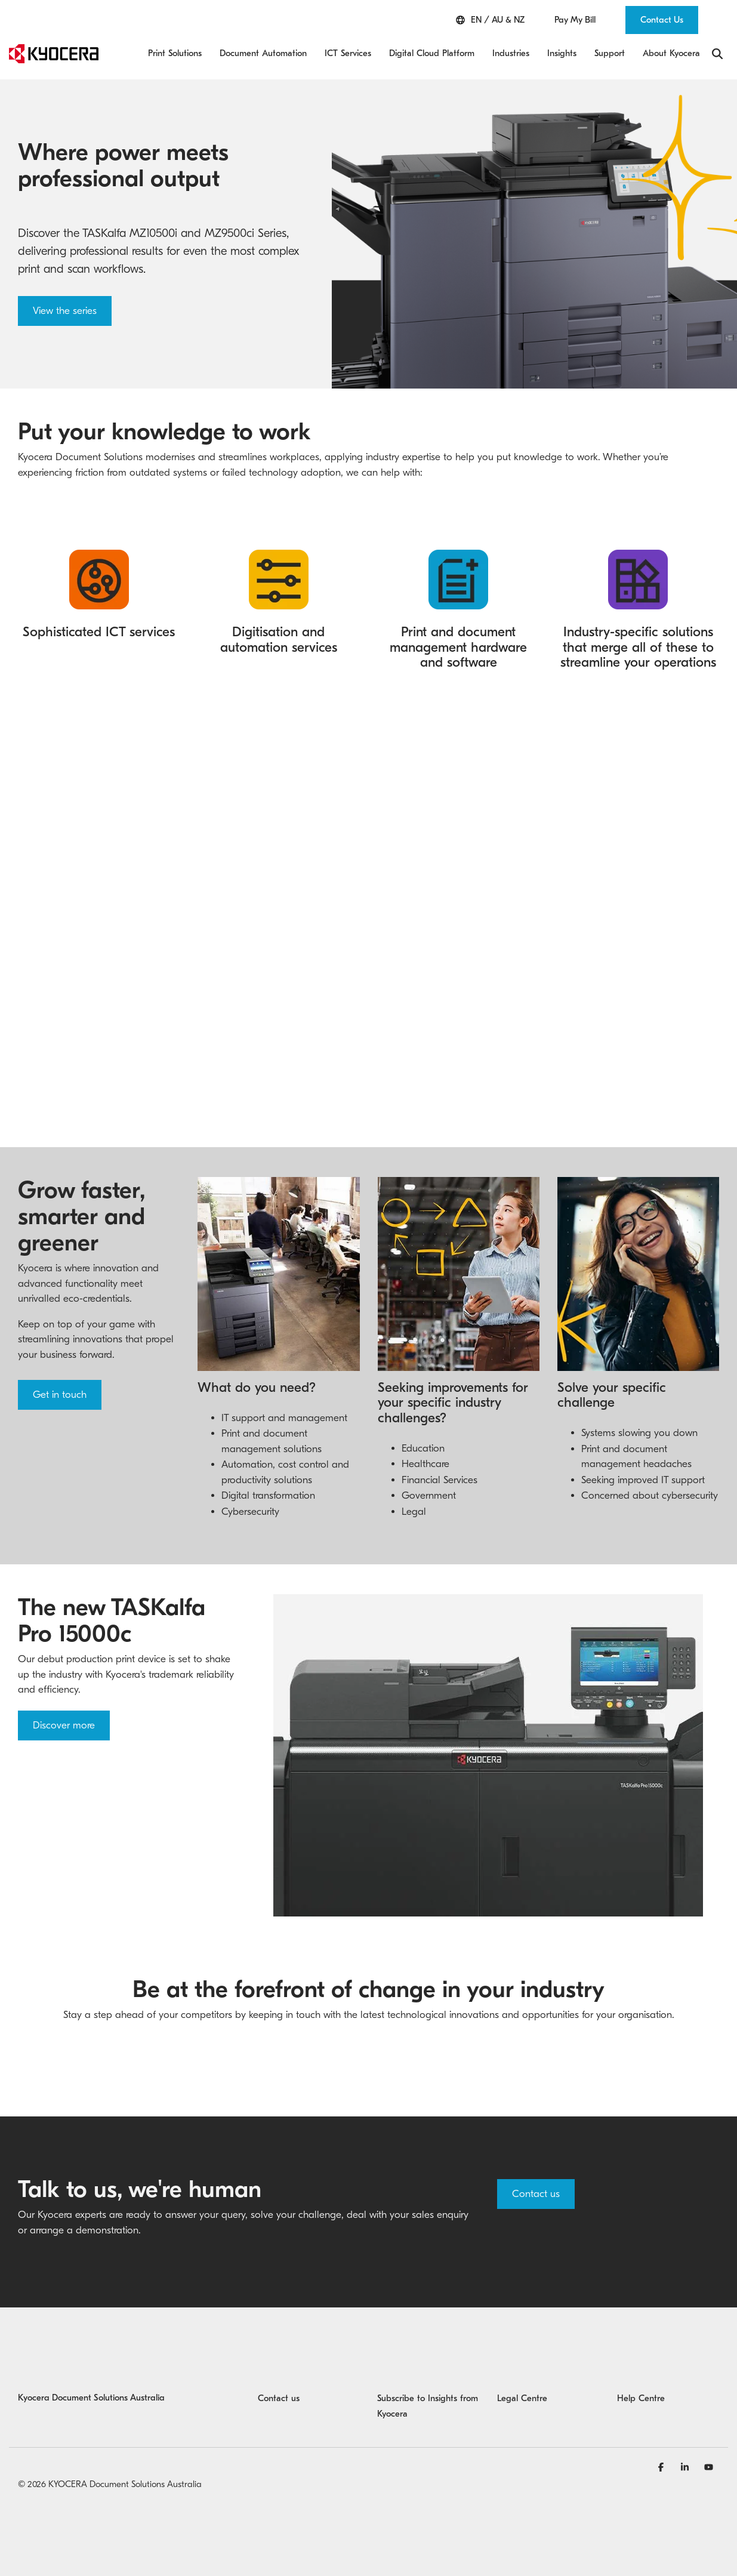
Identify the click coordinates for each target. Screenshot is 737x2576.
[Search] (717, 53)
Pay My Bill (575, 20)
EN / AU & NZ (490, 20)
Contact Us (661, 19)
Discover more (64, 1725)
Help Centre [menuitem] (641, 2398)
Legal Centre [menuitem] (522, 2398)
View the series (65, 310)
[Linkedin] (686, 2467)
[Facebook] (662, 2467)
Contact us (536, 2193)
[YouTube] (708, 2467)
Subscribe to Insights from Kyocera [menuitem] (428, 2406)
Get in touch (60, 1394)
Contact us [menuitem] (279, 2398)
